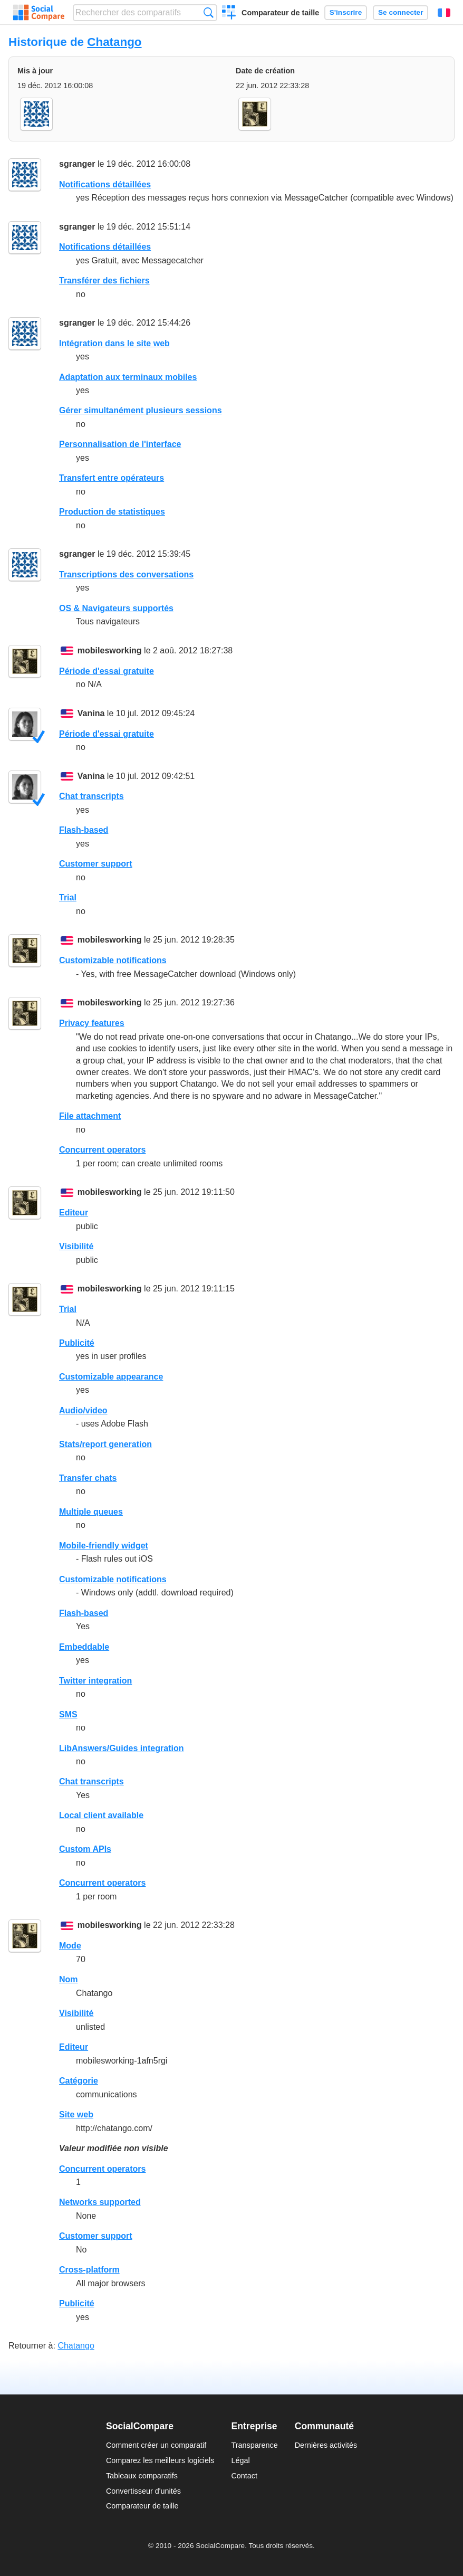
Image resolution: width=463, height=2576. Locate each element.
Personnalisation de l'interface (120, 444)
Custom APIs (85, 1849)
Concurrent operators (102, 1149)
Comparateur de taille (280, 12)
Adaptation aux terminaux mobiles (128, 377)
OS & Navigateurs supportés (116, 608)
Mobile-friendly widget (103, 1545)
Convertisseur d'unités (143, 2491)
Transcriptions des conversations (126, 574)
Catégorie (78, 2080)
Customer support (95, 863)
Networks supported (100, 2202)
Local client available (101, 1815)
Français (444, 12)
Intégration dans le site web (114, 343)
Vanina (91, 713)
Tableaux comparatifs (142, 2476)
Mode (70, 1945)
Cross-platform (89, 2269)
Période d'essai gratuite (106, 671)
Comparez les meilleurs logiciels (160, 2460)
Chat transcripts (91, 796)
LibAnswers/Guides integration (121, 1748)
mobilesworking (110, 650)
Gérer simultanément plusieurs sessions (140, 410)
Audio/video (83, 1410)
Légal (240, 2460)
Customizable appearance (111, 1376)
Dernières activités (326, 2445)
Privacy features (91, 1023)
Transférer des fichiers (104, 280)
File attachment (90, 1115)
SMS (68, 1714)
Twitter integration (95, 1680)
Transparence (254, 2445)
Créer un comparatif (229, 14)
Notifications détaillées (105, 184)
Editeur (73, 1212)
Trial (67, 897)
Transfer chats (88, 1478)
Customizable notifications (113, 960)
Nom (68, 1979)
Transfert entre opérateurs (111, 477)
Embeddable (84, 1646)
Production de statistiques (112, 511)
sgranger (77, 163)
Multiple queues (91, 1511)
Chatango (114, 42)
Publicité (76, 1342)
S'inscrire (346, 12)
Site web (76, 2114)
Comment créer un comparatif (156, 2445)
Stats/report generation (105, 1444)
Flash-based (83, 829)
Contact (244, 2476)
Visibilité (76, 1246)
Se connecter (400, 12)
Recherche (209, 12)
